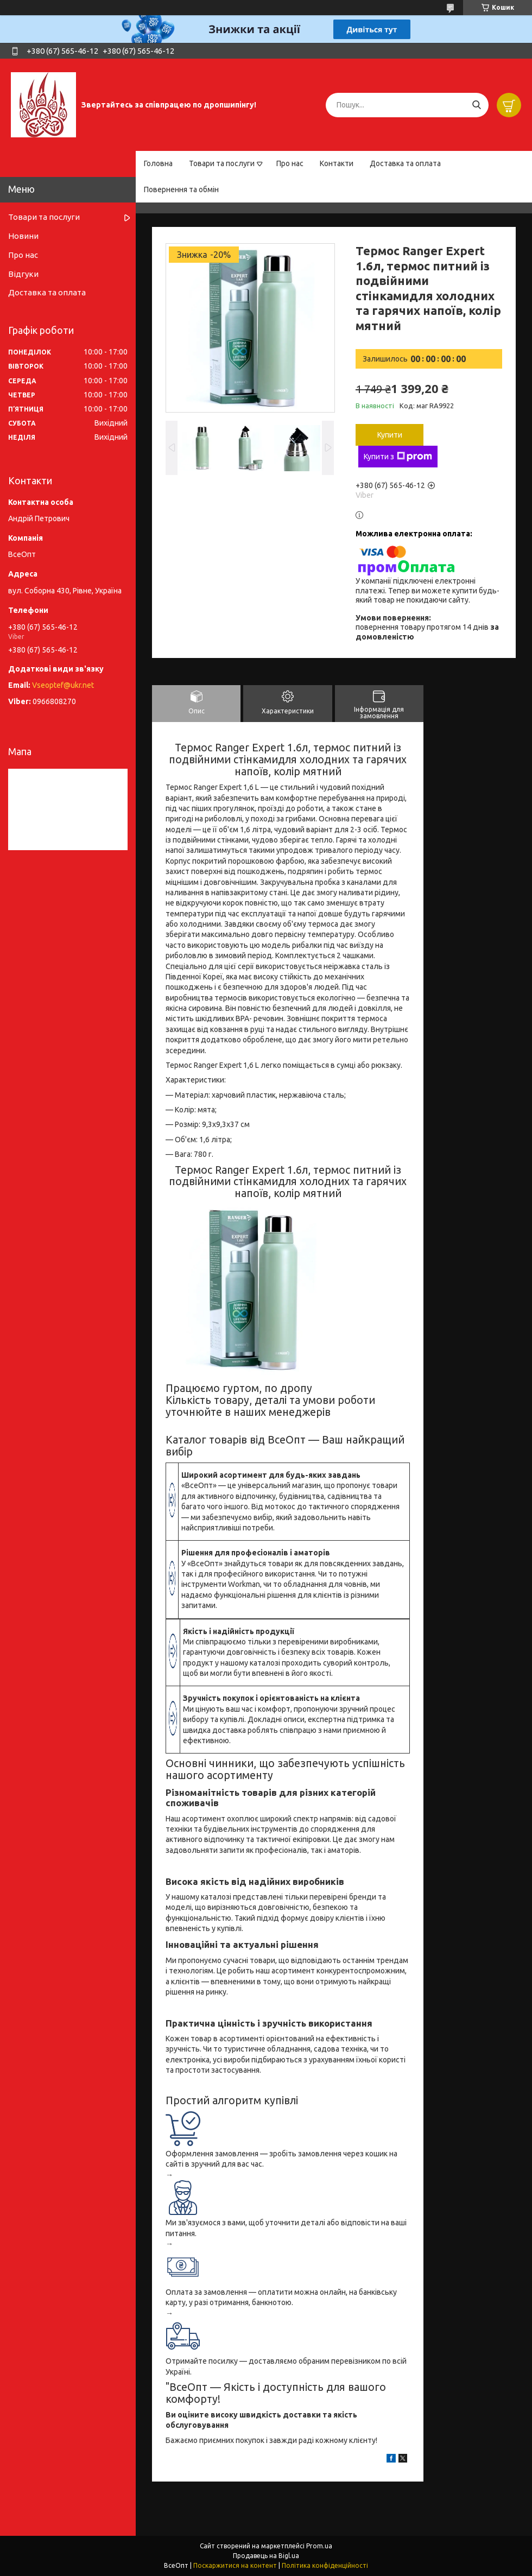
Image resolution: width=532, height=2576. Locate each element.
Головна (158, 163)
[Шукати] (476, 105)
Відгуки (23, 274)
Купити (389, 435)
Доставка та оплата (405, 163)
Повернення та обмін (181, 189)
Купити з (398, 456)
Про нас (289, 163)
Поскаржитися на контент (235, 2565)
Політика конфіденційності (325, 2565)
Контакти (336, 163)
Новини (23, 235)
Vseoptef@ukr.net (63, 685)
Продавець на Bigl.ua (266, 2555)
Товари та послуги (222, 163)
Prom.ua (319, 2545)
